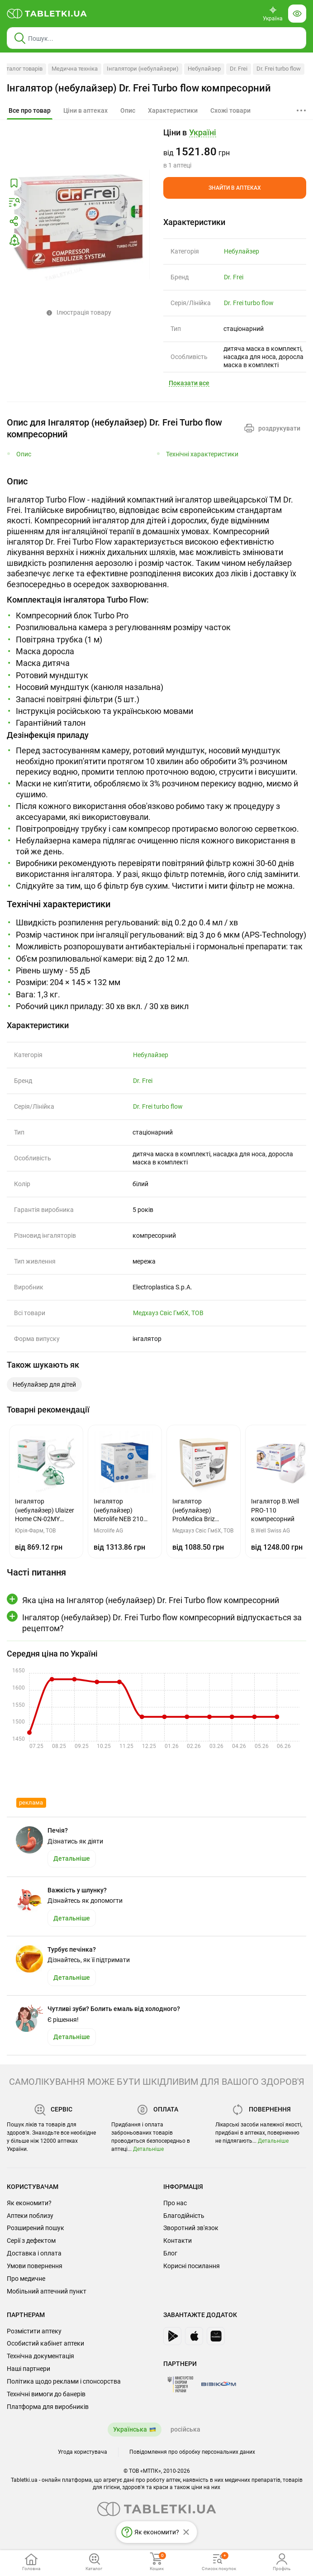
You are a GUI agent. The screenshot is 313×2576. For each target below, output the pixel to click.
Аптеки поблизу (30, 2215)
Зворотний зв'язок (190, 2227)
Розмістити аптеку (34, 2331)
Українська (130, 2429)
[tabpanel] (156, 683)
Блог (170, 2253)
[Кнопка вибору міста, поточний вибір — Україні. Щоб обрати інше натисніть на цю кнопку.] (203, 133)
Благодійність (183, 2215)
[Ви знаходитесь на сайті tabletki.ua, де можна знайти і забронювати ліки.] (47, 13)
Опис (23, 454)
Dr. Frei (238, 68)
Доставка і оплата (34, 2253)
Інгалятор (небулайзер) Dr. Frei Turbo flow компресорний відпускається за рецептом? (162, 1623)
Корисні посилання (191, 2266)
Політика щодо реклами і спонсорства (64, 2381)
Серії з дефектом (31, 2240)
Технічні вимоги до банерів (46, 2394)
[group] (234, 148)
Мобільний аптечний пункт (46, 2291)
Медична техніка (75, 68)
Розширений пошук (35, 2227)
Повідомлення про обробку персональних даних (192, 2452)
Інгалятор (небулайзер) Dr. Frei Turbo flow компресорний (139, 88)
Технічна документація (40, 2356)
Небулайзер (204, 68)
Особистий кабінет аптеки (45, 2343)
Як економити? (29, 2203)
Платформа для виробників (48, 2406)
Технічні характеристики (202, 454)
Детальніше (148, 2149)
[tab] (29, 111)
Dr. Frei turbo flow (278, 68)
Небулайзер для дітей (44, 1384)
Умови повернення (34, 2266)
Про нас (175, 2203)
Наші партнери (28, 2368)
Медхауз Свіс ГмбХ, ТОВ (168, 1313)
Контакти (177, 2240)
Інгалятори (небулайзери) (143, 68)
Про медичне (26, 2278)
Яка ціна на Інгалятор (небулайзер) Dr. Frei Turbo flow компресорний (150, 1600)
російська (185, 2429)
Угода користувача (82, 2452)
